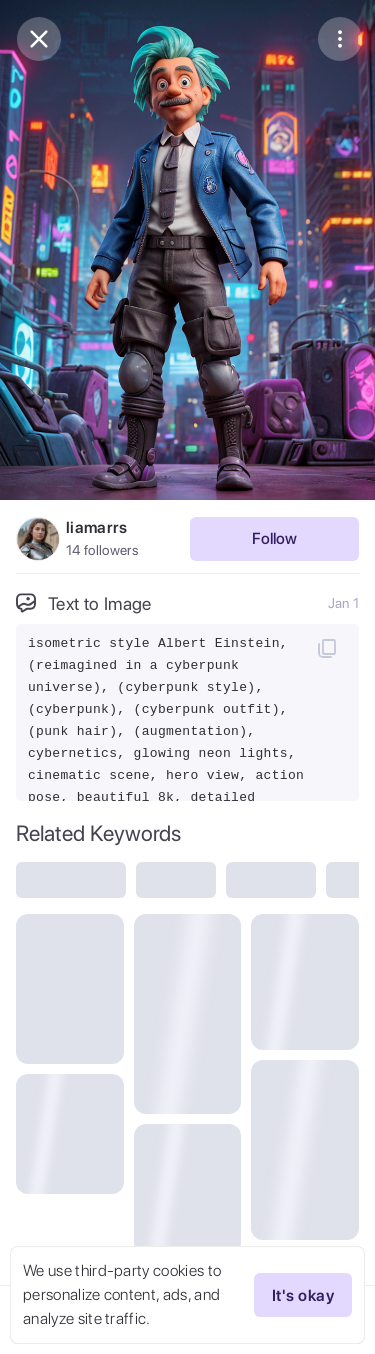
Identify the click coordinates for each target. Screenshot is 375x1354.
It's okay (303, 1295)
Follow (274, 538)
